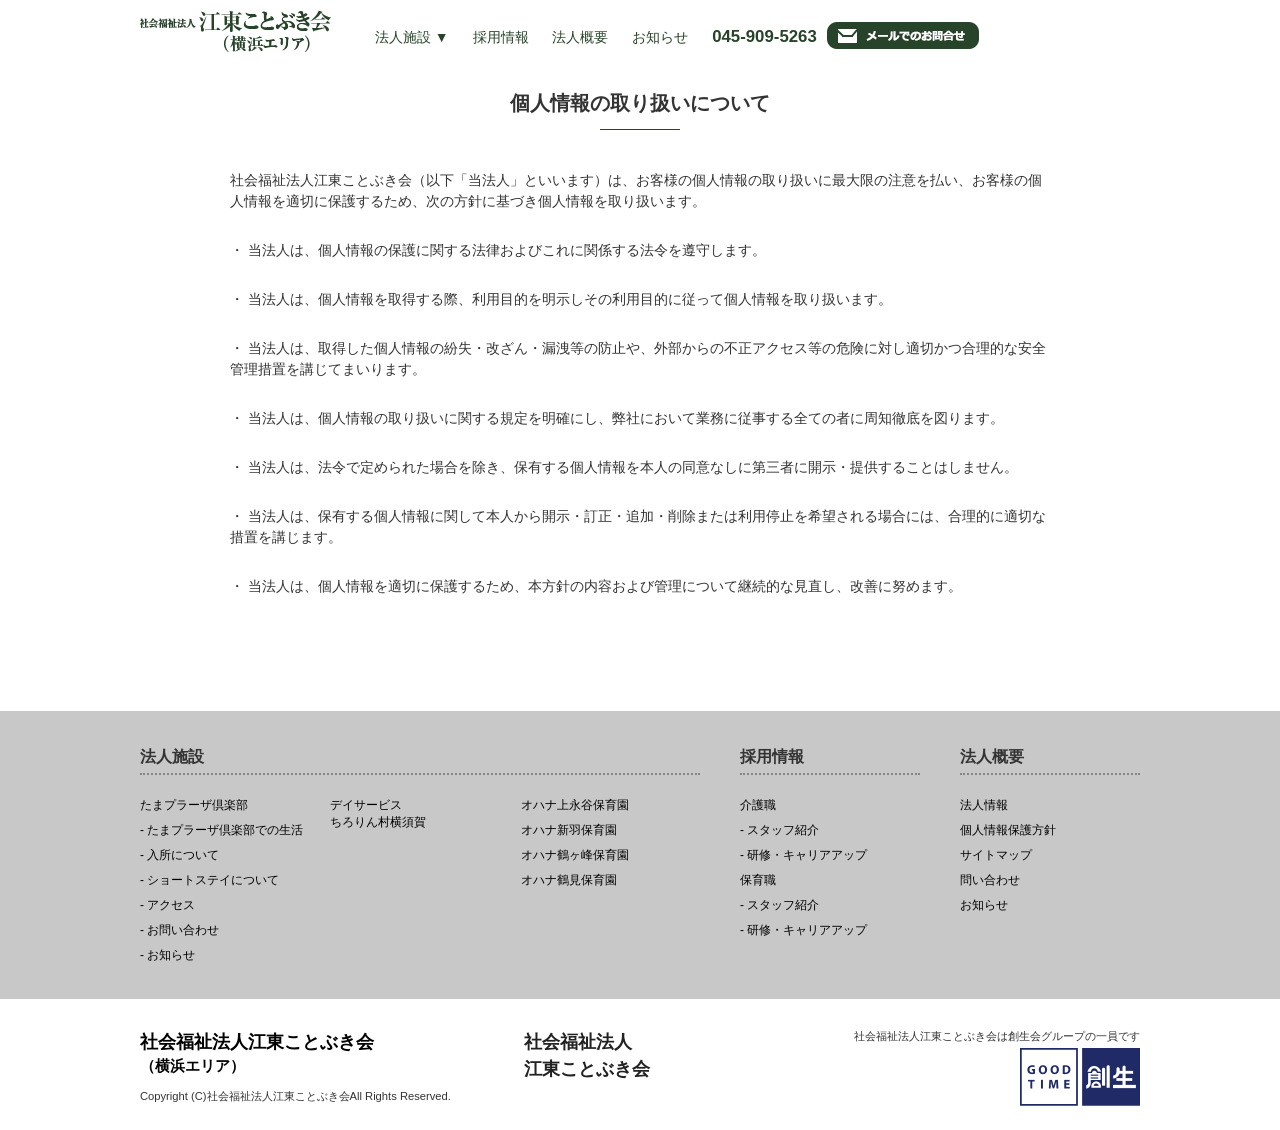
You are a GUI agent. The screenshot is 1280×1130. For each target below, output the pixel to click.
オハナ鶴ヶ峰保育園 (575, 855)
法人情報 (984, 805)
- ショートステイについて (209, 880)
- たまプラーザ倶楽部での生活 (221, 830)
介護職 (758, 805)
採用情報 (501, 37)
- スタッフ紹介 (779, 830)
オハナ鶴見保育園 (569, 880)
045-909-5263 (764, 36)
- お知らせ (167, 955)
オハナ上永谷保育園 (575, 805)
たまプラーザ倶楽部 (194, 805)
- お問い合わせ (179, 930)
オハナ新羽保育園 (569, 830)
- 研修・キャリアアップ (803, 855)
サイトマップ (996, 855)
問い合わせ (990, 880)
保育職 (758, 880)
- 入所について (179, 855)
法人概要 (580, 37)
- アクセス (167, 905)
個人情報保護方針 (1008, 830)
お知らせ (660, 37)
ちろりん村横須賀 (419, 814)
